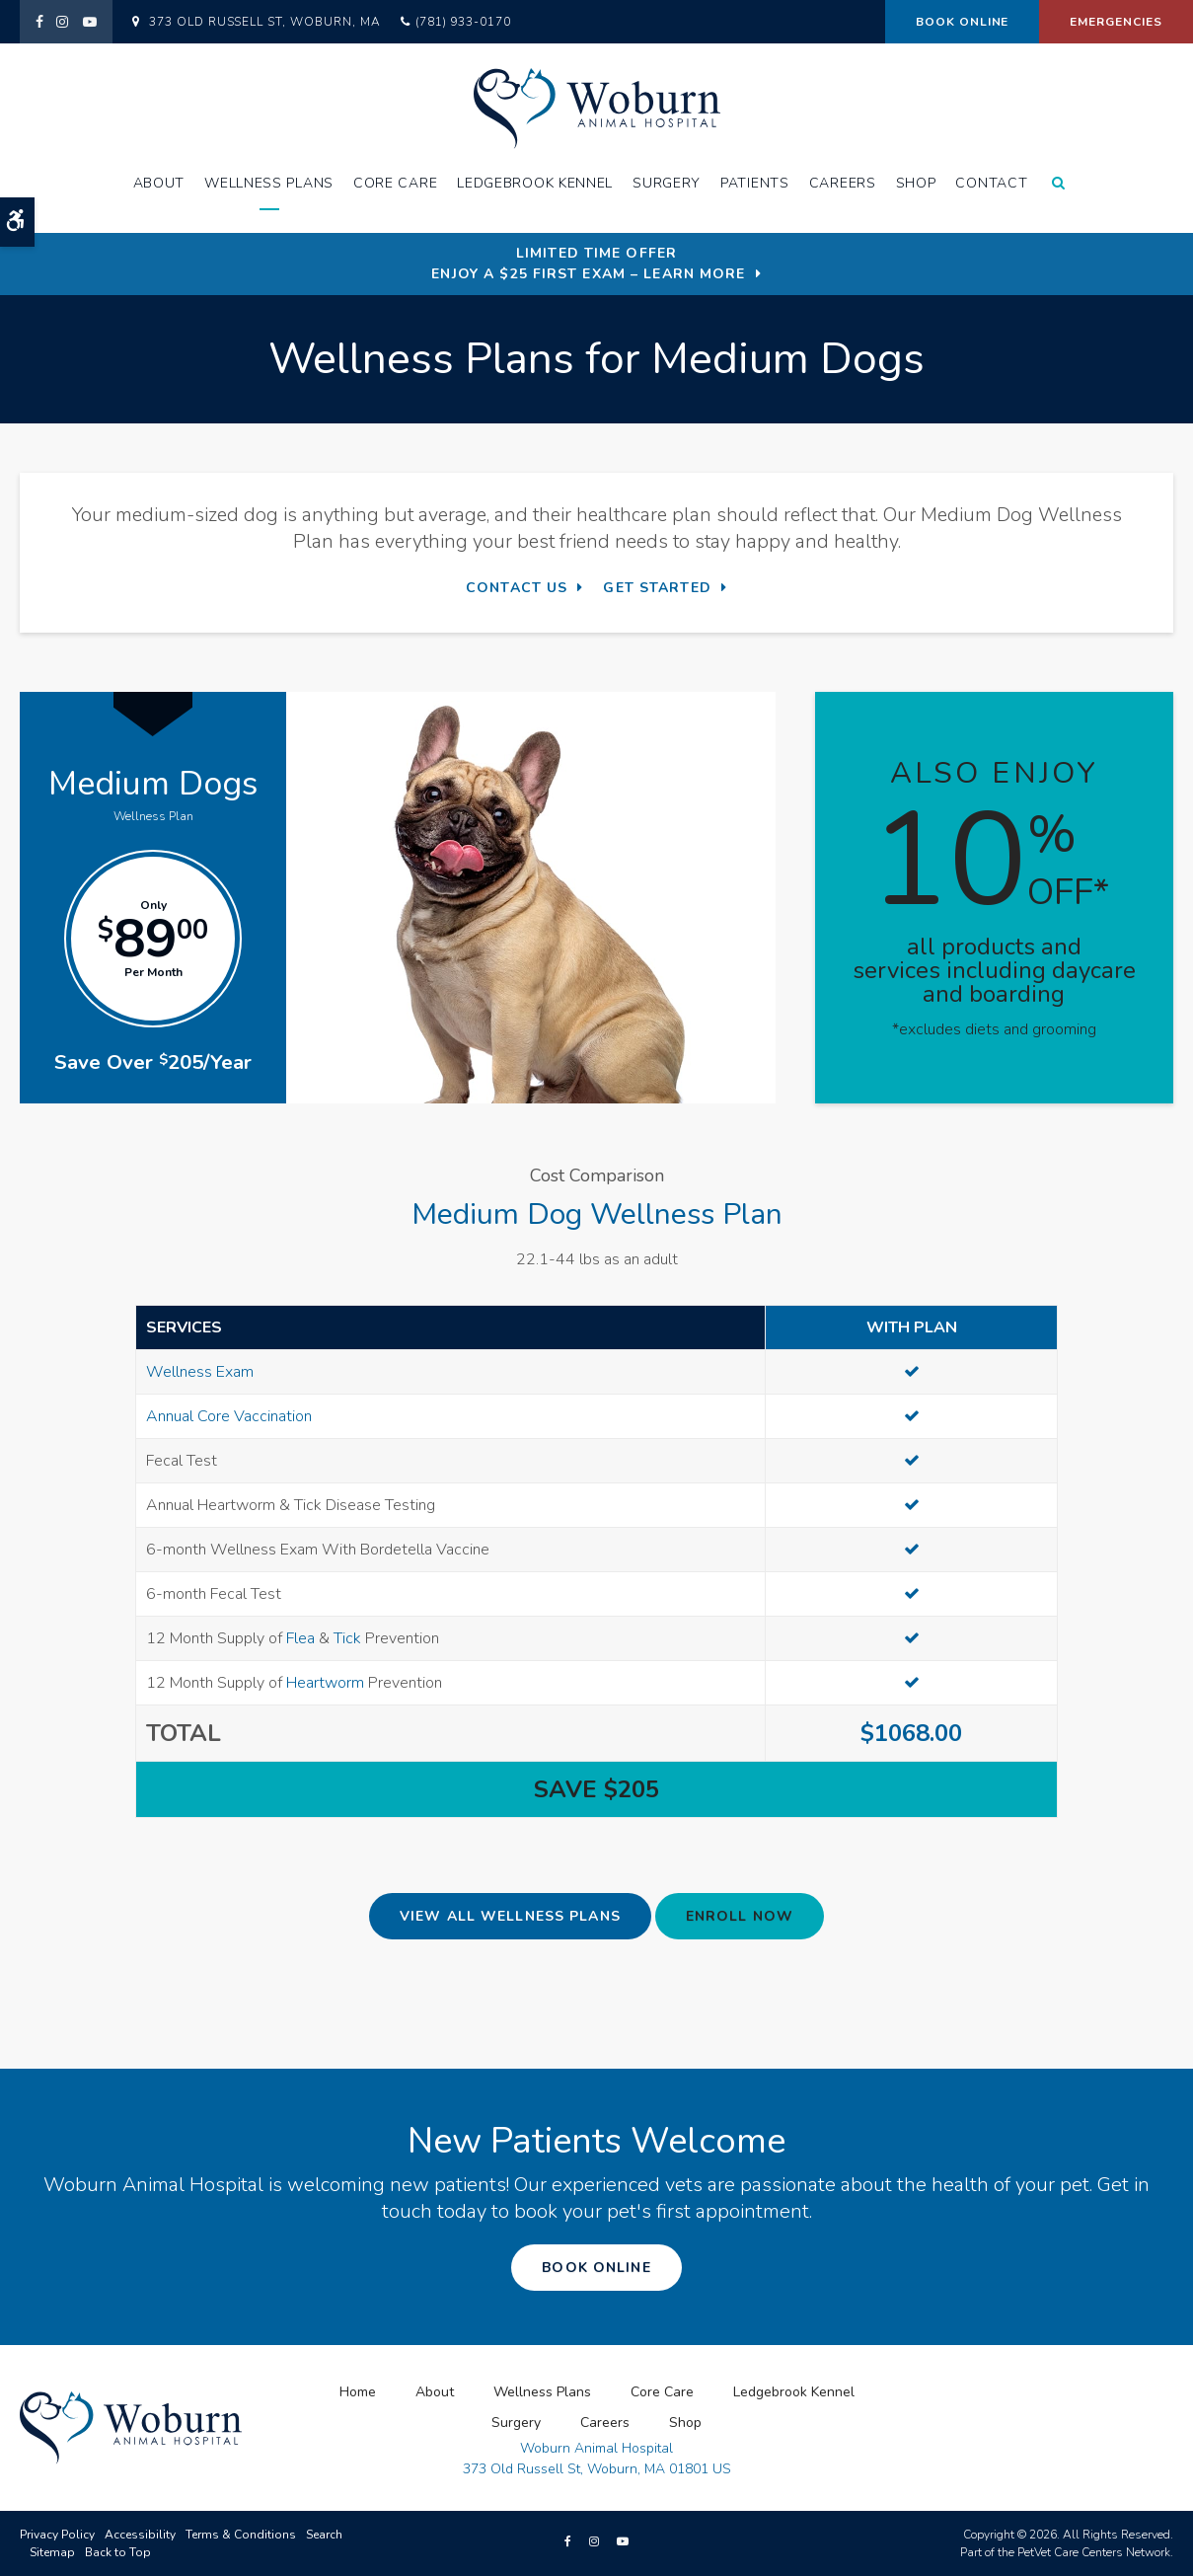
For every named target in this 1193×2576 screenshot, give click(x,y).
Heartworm (325, 1683)
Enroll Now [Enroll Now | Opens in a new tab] (739, 1916)
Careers (842, 183)
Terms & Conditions (241, 2534)
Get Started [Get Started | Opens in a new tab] (656, 587)
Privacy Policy (57, 2534)
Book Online (962, 22)
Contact (991, 183)
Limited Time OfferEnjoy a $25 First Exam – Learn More (588, 263)
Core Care (395, 183)
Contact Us (516, 587)
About (159, 183)
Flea (300, 1638)
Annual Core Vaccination (229, 1416)
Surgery (667, 183)
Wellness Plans (269, 183)
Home (357, 2392)
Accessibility (140, 2534)
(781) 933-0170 (463, 22)
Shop (916, 183)
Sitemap (52, 2552)
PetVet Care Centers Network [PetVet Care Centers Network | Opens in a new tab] (1093, 2552)
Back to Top (118, 2552)
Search (324, 2534)
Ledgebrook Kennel (535, 183)
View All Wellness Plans (510, 1916)
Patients (754, 183)
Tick (347, 1638)
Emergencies (1116, 22)
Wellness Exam (200, 1372)
